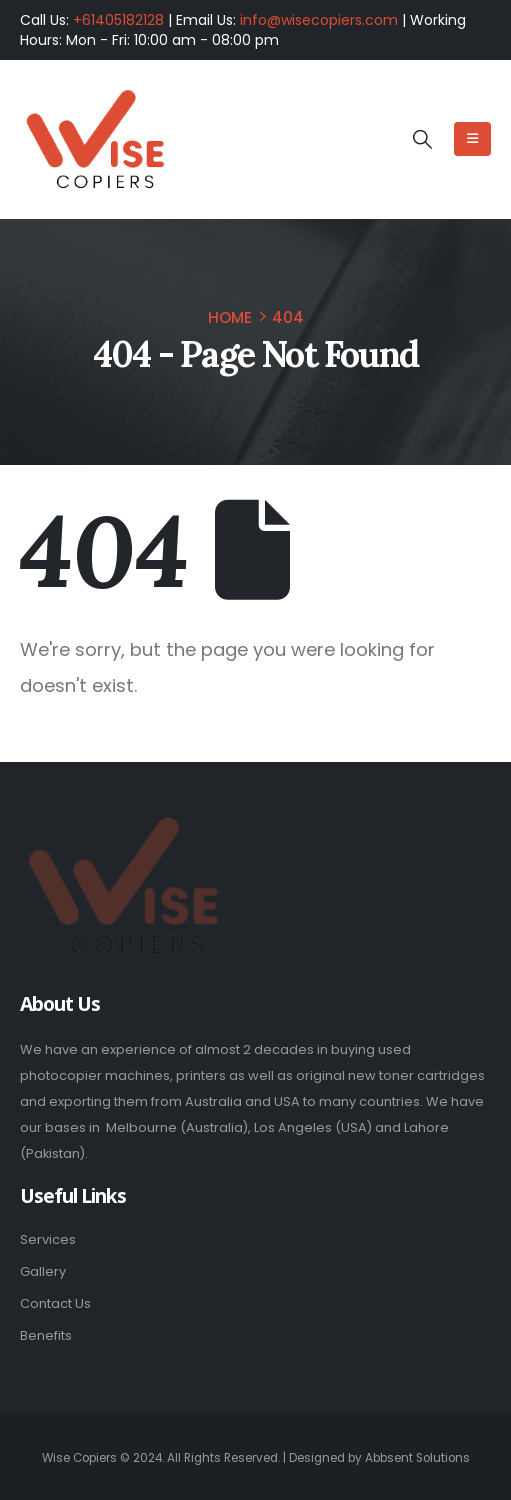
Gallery (43, 1271)
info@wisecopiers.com (319, 20)
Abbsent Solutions (417, 1458)
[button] (421, 140)
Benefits (46, 1335)
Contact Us (55, 1303)
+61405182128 (118, 20)
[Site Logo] (95, 140)
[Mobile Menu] (472, 139)
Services (48, 1239)
